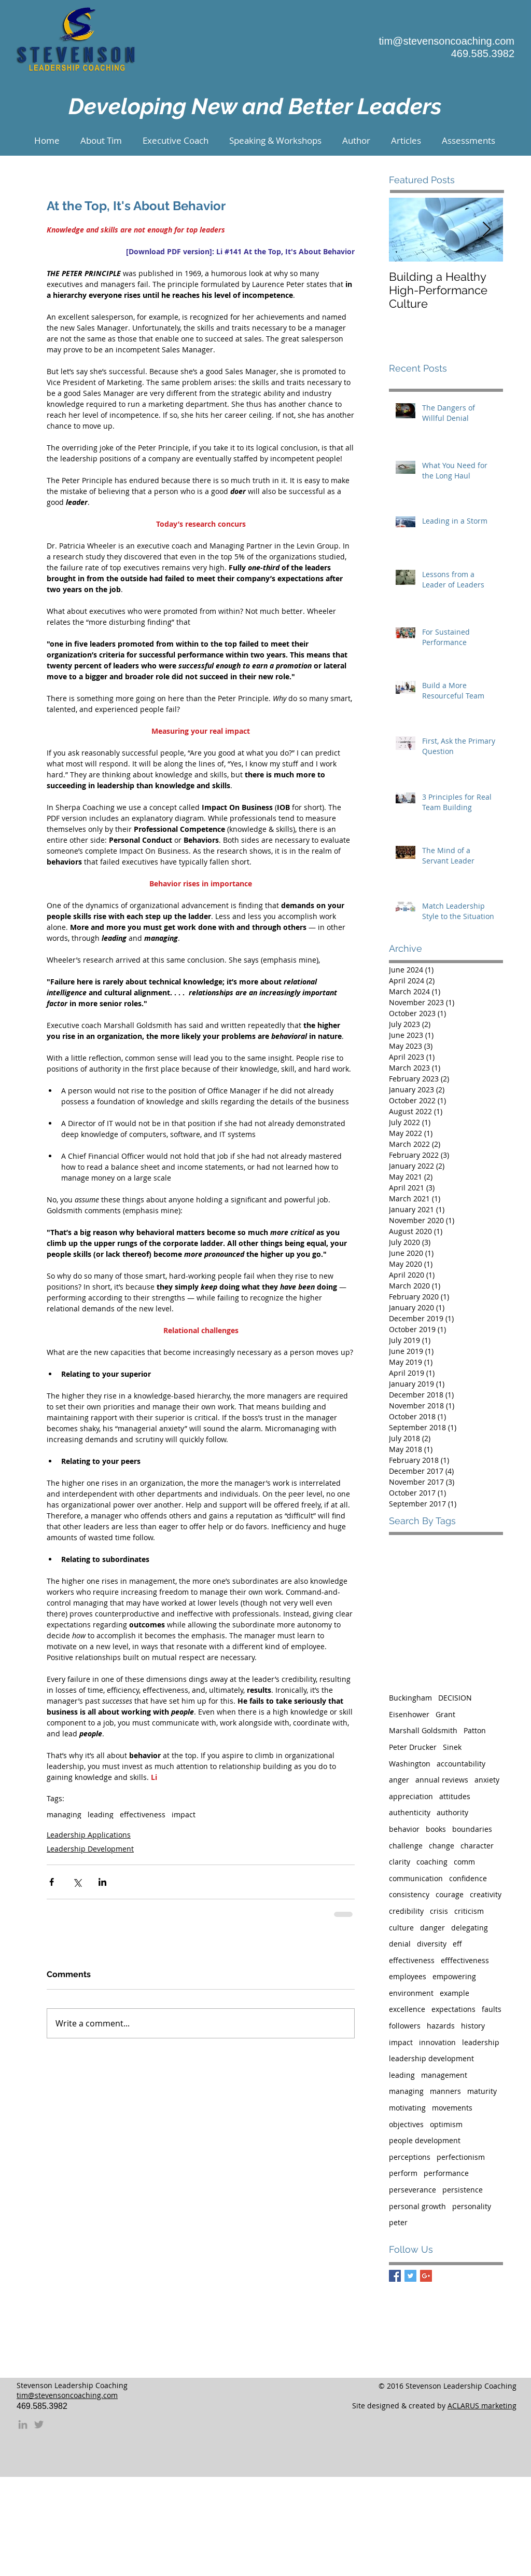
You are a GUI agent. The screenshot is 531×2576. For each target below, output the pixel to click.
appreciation (411, 1796)
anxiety (486, 1780)
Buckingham (410, 1698)
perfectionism (461, 2157)
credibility (406, 1911)
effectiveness (142, 1814)
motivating (407, 2108)
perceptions (409, 2157)
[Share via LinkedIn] (102, 1882)
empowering (454, 1976)
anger (399, 1780)
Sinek (452, 1747)
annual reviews (441, 1780)
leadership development (431, 2058)
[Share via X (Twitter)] (77, 1882)
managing (64, 1814)
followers (405, 2026)
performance (446, 2173)
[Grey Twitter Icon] (39, 2424)
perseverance (412, 2190)
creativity (485, 1894)
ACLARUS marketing (482, 2405)
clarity (399, 1862)
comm (464, 1862)
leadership (480, 2042)
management (444, 2075)
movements (452, 2108)
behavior (404, 1829)
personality (471, 2206)
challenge (406, 1846)
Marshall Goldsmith (423, 1730)
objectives (406, 2124)
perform (403, 2173)
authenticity (409, 1812)
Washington (409, 1764)
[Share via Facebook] (52, 1882)
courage (450, 1894)
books (436, 1829)
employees (407, 1976)
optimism (446, 2124)
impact (183, 1814)
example (454, 1993)
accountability (461, 1764)
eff (457, 1944)
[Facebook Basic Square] (395, 2276)
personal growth (417, 2206)
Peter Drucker (413, 1747)
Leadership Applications (89, 1835)
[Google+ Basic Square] (426, 2276)
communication (416, 1878)
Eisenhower (409, 1714)
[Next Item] (486, 230)
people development (424, 2140)
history (473, 2026)
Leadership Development (90, 1849)
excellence (407, 2009)
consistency (409, 1894)
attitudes (454, 1796)
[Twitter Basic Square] (410, 2276)
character (477, 1846)
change (441, 1846)
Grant (445, 1714)
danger (432, 1928)
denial (400, 1944)
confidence (468, 1878)
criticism (469, 1911)
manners (445, 2091)
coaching (432, 1862)
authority (452, 1812)
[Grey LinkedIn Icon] (23, 2424)
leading (101, 1814)
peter (398, 2222)
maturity (482, 2091)
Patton (475, 1730)
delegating (469, 1928)
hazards (441, 2026)
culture (401, 1928)
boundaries (472, 1829)
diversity (431, 1944)
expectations (453, 2009)
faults (491, 2009)
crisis (439, 1911)
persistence (462, 2190)
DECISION (455, 1698)
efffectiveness (465, 1960)
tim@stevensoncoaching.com (446, 41)
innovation (437, 2042)
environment (411, 1993)
